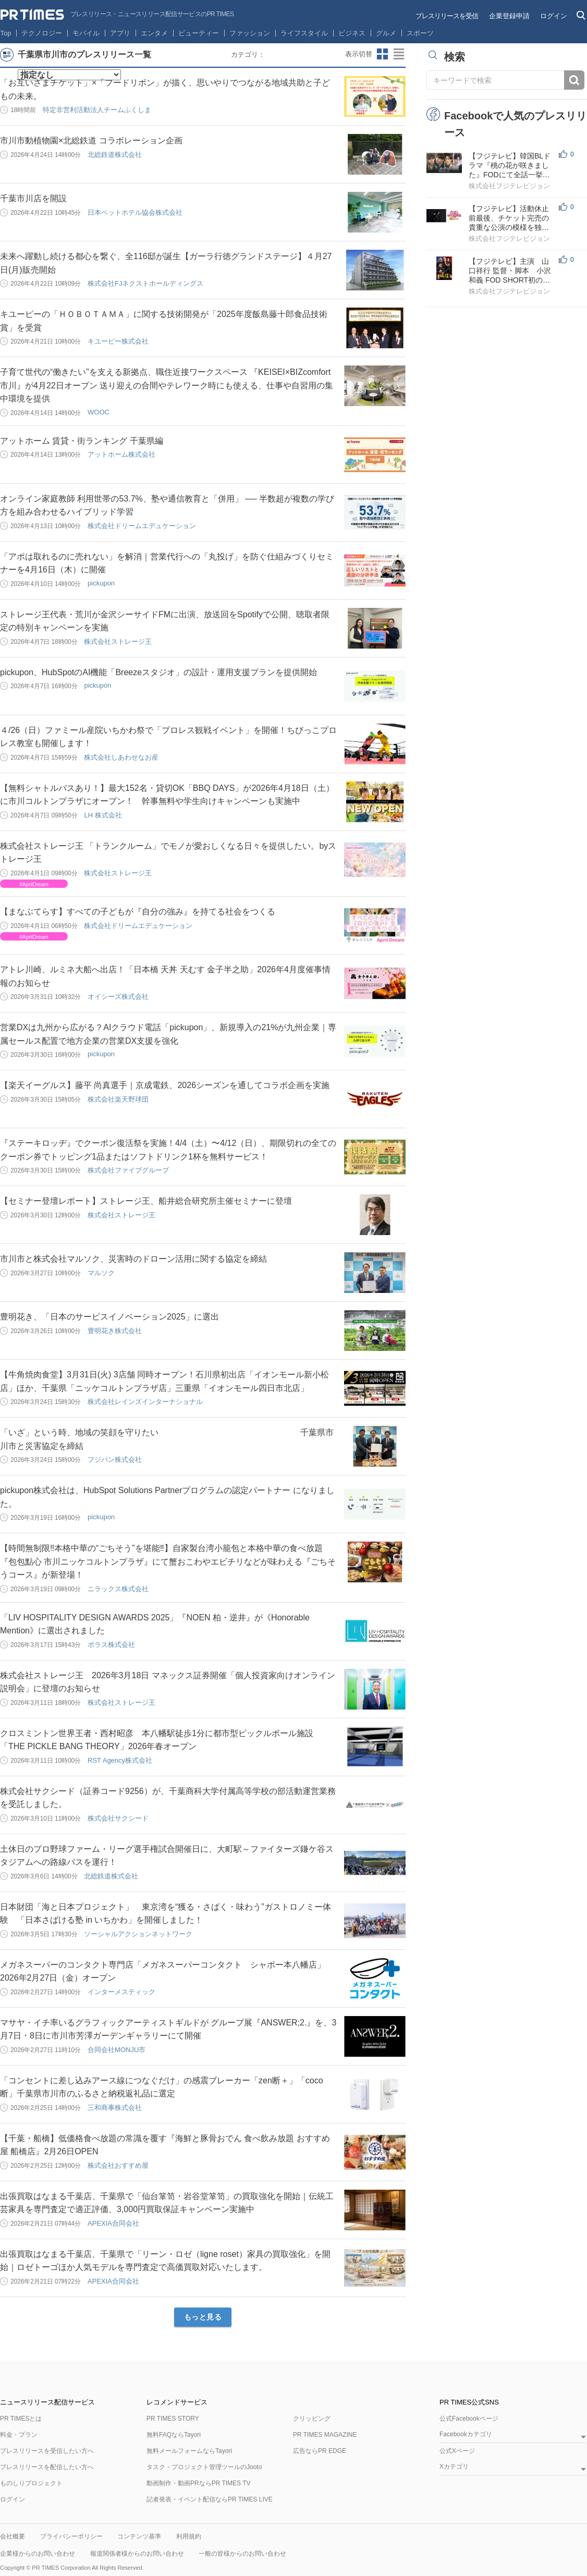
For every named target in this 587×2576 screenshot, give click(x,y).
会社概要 (12, 2536)
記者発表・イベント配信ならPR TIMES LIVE (209, 2499)
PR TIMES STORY (172, 2418)
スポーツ (420, 33)
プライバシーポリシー (71, 2536)
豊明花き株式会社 (115, 1331)
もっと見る (203, 2317)
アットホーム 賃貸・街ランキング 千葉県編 (81, 440)
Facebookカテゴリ (465, 2434)
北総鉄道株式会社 (115, 154)
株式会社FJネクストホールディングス (145, 283)
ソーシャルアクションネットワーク (138, 1934)
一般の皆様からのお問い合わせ (242, 2553)
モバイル (86, 33)
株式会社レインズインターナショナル (145, 1402)
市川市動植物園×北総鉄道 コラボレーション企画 (91, 140)
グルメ (386, 33)
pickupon (101, 583)
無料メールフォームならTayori (189, 2451)
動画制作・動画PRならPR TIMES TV (198, 2483)
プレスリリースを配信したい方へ (47, 2467)
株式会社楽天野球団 (118, 1099)
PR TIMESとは (21, 2418)
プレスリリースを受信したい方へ (47, 2451)
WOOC (98, 412)
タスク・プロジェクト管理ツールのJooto (204, 2467)
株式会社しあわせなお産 (121, 757)
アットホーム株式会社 (121, 454)
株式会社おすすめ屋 (118, 2165)
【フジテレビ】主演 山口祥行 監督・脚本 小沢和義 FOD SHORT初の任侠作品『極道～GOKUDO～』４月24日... (510, 271)
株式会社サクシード (118, 1818)
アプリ (120, 33)
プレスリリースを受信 (446, 16)
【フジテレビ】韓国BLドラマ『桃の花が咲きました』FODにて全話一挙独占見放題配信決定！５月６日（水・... (510, 165)
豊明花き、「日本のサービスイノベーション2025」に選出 (109, 1316)
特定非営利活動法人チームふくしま (97, 110)
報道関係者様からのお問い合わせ (137, 2553)
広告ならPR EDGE (319, 2451)
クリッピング (312, 2418)
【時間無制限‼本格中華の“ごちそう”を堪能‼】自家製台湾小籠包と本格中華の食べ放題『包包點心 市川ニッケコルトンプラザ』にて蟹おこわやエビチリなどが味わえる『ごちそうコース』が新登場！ (168, 1561)
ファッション (249, 33)
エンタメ (154, 33)
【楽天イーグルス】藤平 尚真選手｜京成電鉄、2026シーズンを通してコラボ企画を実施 (164, 1085)
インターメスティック (121, 1992)
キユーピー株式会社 (118, 341)
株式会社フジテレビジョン (509, 186)
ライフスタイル (304, 33)
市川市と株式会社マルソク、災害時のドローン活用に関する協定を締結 (133, 1258)
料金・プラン (19, 2434)
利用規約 (188, 2536)
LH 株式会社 (102, 815)
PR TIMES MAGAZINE (325, 2434)
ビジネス (351, 33)
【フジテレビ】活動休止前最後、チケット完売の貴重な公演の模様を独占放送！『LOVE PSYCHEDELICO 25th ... (509, 218)
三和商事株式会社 (115, 2107)
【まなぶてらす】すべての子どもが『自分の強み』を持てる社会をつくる (137, 911)
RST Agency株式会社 (120, 1760)
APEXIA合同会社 (113, 2223)
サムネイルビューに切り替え (382, 54)
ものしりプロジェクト (31, 2483)
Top (6, 33)
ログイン (553, 16)
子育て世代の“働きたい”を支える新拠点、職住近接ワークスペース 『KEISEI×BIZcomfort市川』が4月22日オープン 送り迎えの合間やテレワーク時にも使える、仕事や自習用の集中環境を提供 (166, 385)
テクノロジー (41, 33)
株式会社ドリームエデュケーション (142, 526)
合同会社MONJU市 (116, 2050)
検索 (574, 80)
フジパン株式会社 (115, 1459)
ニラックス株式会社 (118, 1589)
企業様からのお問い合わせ (37, 2553)
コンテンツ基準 (139, 2536)
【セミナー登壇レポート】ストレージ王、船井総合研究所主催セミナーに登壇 (146, 1201)
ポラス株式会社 (111, 1645)
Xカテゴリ (454, 2466)
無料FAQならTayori (173, 2434)
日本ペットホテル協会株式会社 (135, 212)
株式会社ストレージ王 (118, 641)
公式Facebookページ (468, 2418)
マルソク (101, 1273)
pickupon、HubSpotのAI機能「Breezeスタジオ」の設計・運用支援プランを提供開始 (158, 672)
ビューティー (198, 33)
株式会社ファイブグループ (128, 1170)
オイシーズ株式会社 (118, 996)
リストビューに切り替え (399, 54)
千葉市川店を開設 (33, 198)
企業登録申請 (509, 16)
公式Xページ (457, 2451)
